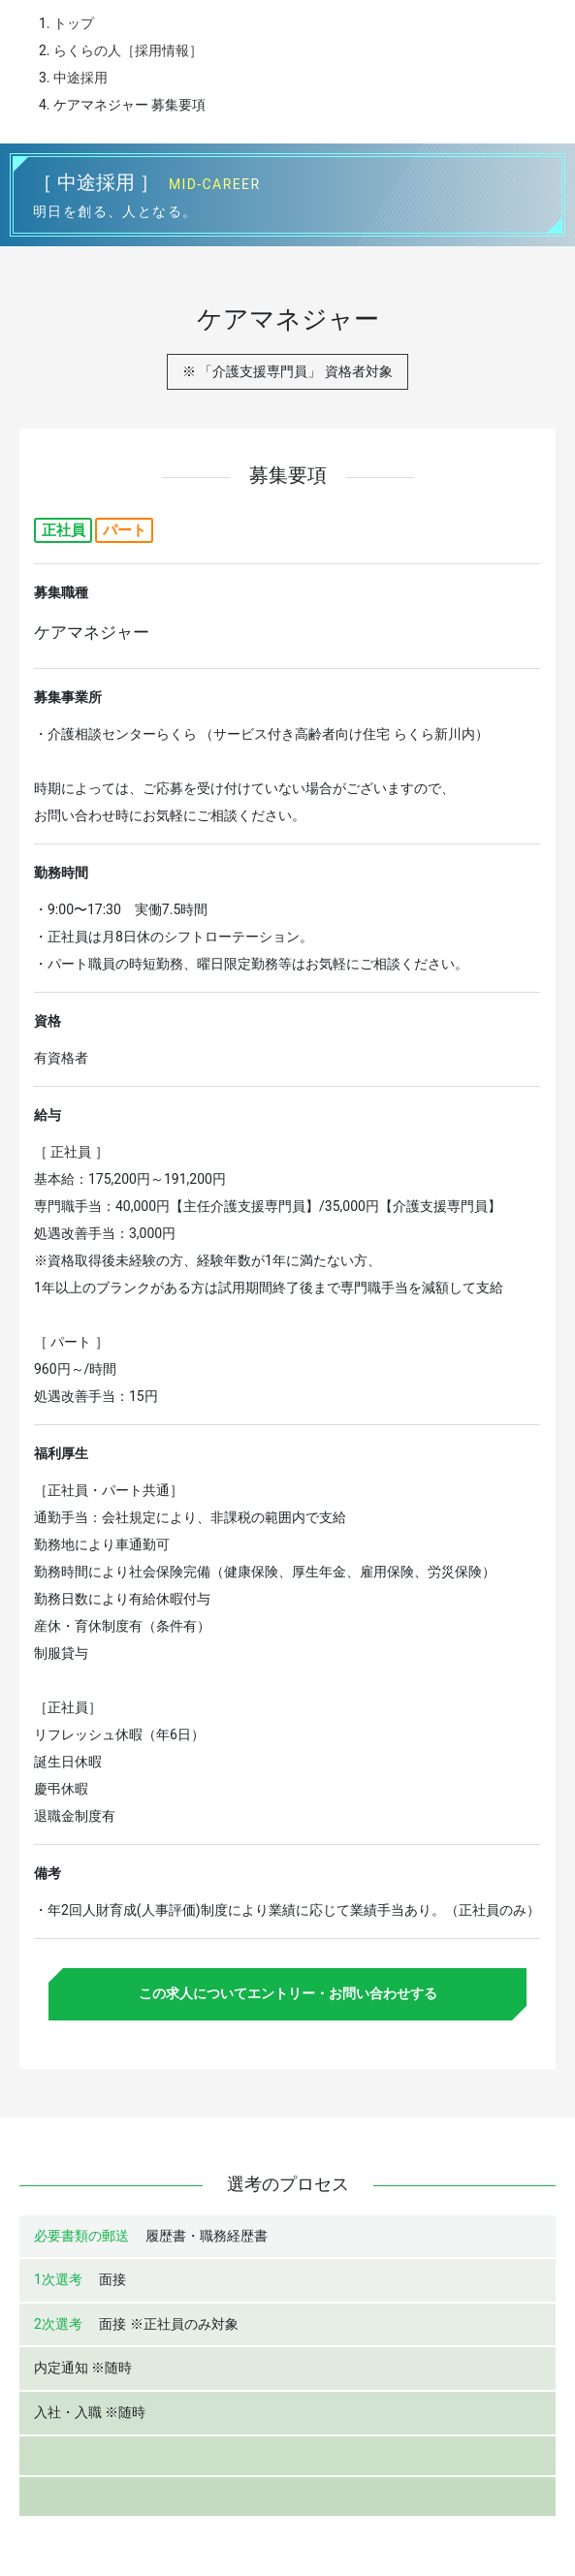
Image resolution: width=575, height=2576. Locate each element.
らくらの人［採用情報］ (128, 50)
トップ (73, 23)
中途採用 (80, 77)
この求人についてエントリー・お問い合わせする (288, 1993)
